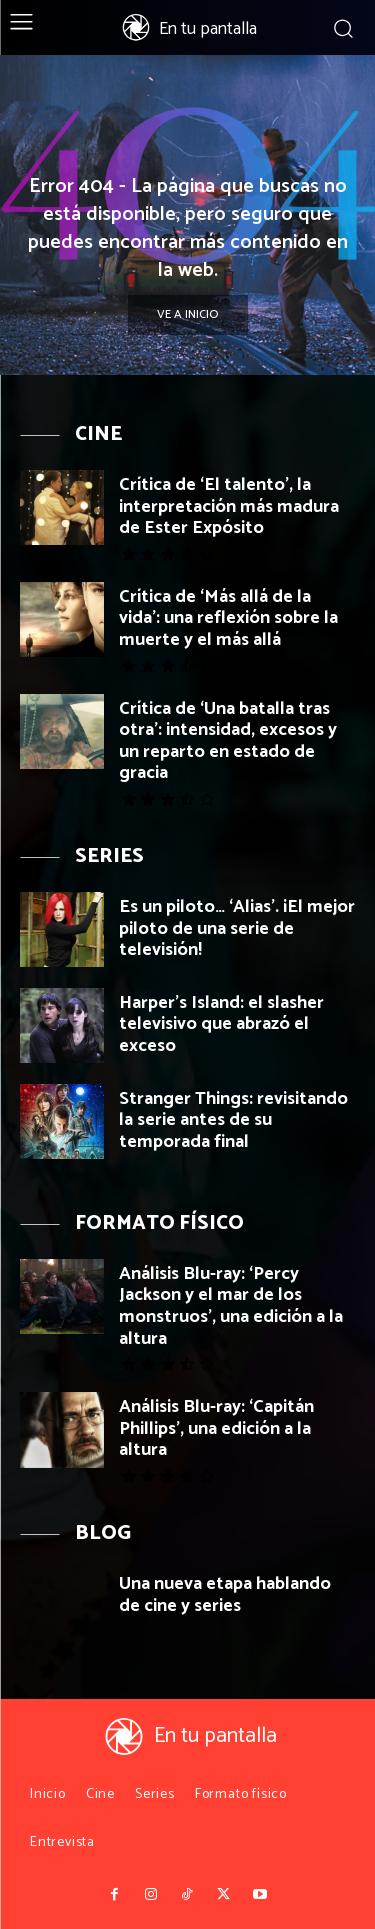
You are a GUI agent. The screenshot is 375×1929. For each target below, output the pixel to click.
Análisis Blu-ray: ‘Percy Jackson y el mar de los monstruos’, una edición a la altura (231, 1306)
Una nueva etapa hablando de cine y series (225, 1595)
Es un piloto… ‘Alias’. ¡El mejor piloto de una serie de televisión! (237, 928)
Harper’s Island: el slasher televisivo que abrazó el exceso (221, 1024)
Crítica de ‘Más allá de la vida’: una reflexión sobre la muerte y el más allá (228, 618)
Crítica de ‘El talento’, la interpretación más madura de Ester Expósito (229, 506)
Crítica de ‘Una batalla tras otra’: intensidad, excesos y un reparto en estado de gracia (228, 741)
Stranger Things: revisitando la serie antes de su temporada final (233, 1120)
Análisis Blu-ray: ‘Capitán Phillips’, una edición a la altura (216, 1428)
